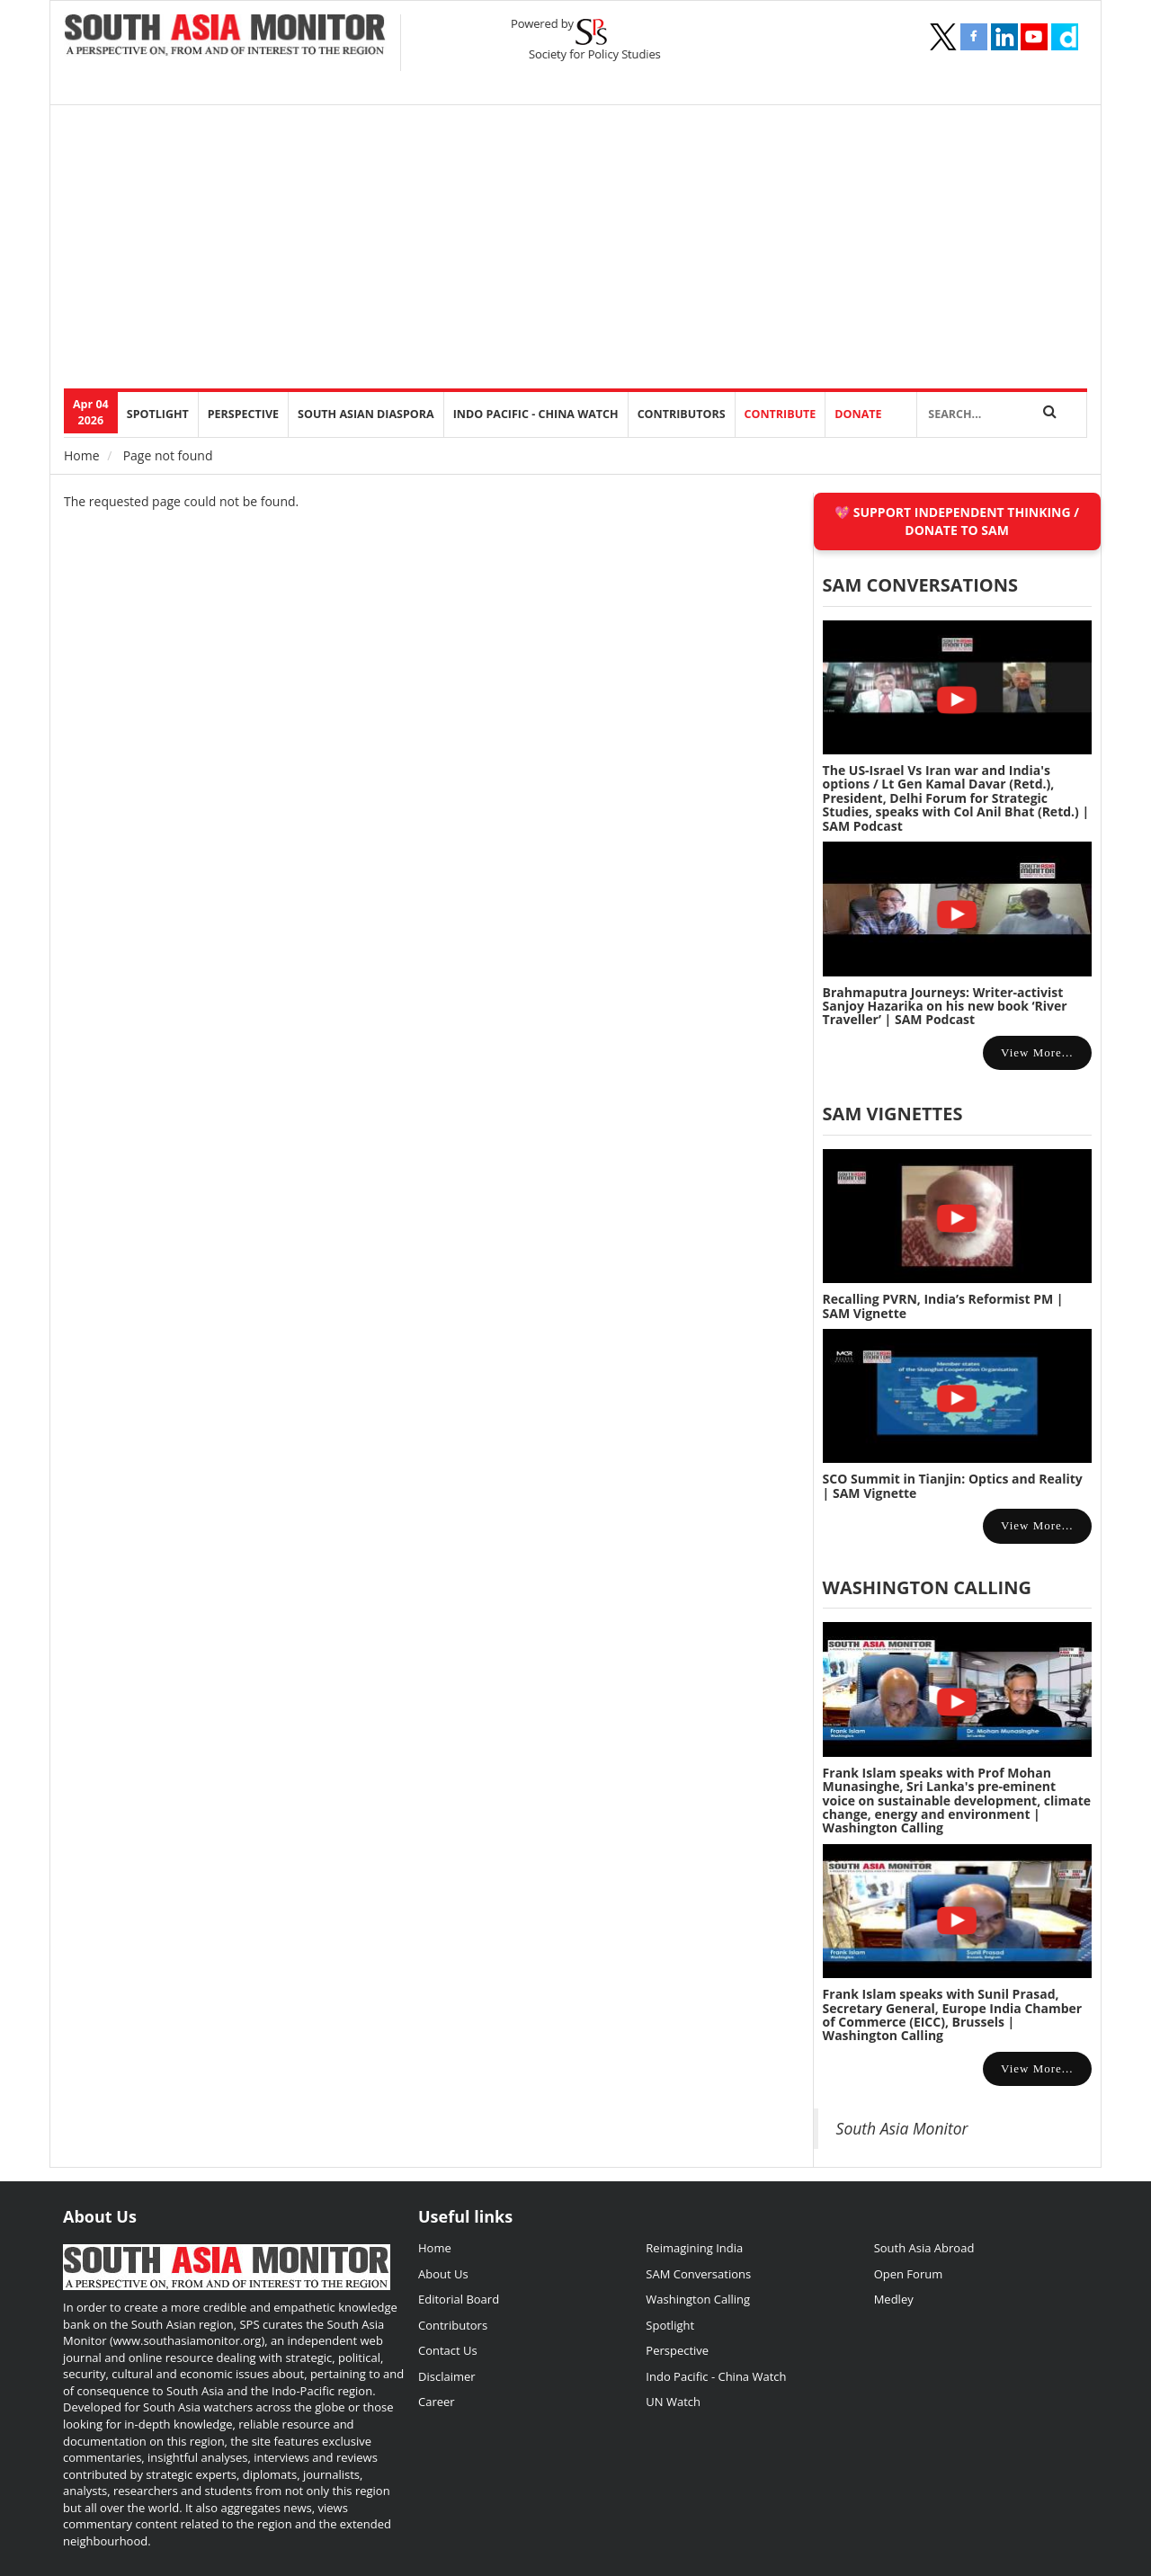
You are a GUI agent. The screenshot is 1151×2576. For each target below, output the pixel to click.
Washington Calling (927, 1587)
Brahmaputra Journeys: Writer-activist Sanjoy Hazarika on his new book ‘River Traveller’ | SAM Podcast (945, 1006)
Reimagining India (694, 2248)
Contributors (682, 414)
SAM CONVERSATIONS (920, 585)
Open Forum (908, 2274)
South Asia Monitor (902, 2128)
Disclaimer (447, 2376)
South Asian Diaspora (366, 414)
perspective (243, 414)
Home (82, 455)
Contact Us (447, 2350)
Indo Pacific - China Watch (536, 414)
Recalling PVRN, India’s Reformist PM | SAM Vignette (943, 1305)
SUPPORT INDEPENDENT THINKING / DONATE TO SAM (966, 521)
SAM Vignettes (893, 1113)
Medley (894, 2299)
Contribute (780, 414)
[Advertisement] (603, 253)
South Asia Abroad (924, 2248)
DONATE (857, 414)
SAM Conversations (698, 2274)
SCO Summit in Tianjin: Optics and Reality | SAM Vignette (953, 1485)
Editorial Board (458, 2299)
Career (436, 2401)
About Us (443, 2274)
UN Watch (673, 2401)
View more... (1037, 1052)
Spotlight (158, 414)
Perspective (677, 2350)
